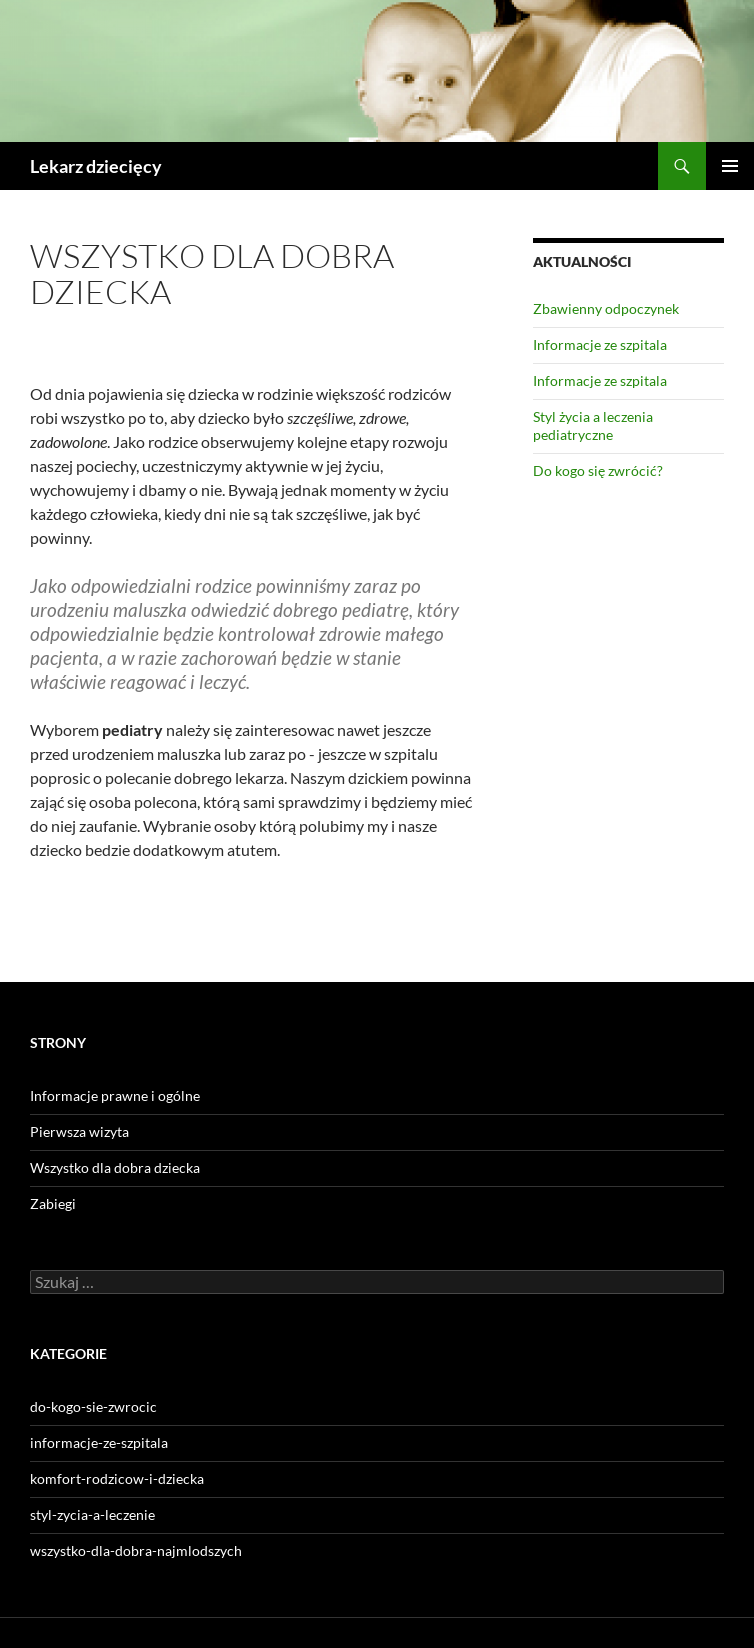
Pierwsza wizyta (79, 1131)
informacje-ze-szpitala (99, 1442)
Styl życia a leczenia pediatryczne (593, 425)
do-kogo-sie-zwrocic (93, 1406)
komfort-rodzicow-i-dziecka (117, 1478)
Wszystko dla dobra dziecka (115, 1167)
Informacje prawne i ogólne (115, 1095)
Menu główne (730, 166)
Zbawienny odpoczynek (606, 308)
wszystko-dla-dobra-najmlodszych (136, 1550)
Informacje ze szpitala (600, 344)
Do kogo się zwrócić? (598, 470)
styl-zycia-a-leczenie (92, 1514)
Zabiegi (53, 1203)
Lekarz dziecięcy (96, 166)
